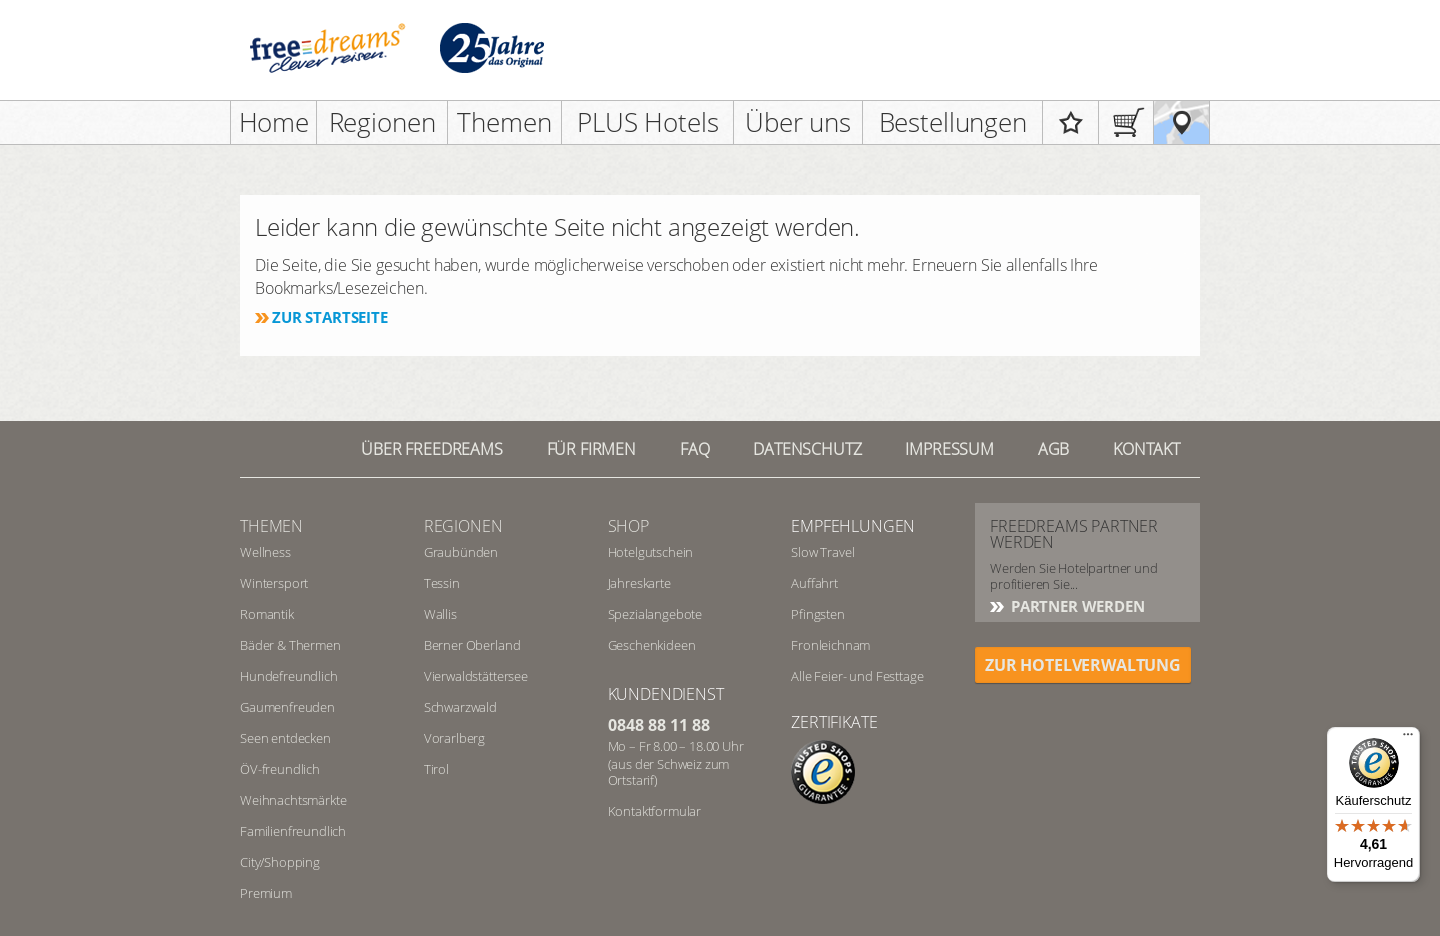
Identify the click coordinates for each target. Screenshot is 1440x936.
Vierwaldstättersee (476, 676)
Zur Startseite (330, 317)
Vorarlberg (454, 738)
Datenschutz (807, 449)
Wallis (440, 614)
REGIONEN (463, 526)
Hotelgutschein (651, 552)
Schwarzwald (460, 707)
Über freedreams (432, 449)
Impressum (949, 449)
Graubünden (461, 552)
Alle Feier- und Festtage (857, 676)
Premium (266, 893)
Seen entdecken (285, 738)
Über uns (798, 122)
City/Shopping (280, 862)
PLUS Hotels (647, 122)
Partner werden (1076, 606)
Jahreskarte (639, 583)
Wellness (265, 552)
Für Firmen (591, 449)
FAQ (695, 449)
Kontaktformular (655, 811)
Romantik (267, 614)
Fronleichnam (830, 645)
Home (274, 122)
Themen (504, 122)
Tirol (436, 769)
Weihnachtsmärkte (293, 800)
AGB (1054, 449)
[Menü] (1408, 739)
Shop (628, 526)
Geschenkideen (652, 645)
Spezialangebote (655, 614)
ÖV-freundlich (280, 769)
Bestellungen (953, 122)
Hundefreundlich (289, 676)
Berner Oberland (472, 645)
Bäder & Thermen (290, 645)
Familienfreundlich (293, 831)
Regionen (382, 122)
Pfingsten (818, 614)
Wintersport (274, 583)
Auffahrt (814, 583)
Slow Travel (822, 552)
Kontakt (1146, 449)
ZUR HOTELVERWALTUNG (1083, 665)
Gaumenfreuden (287, 707)
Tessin (442, 583)
